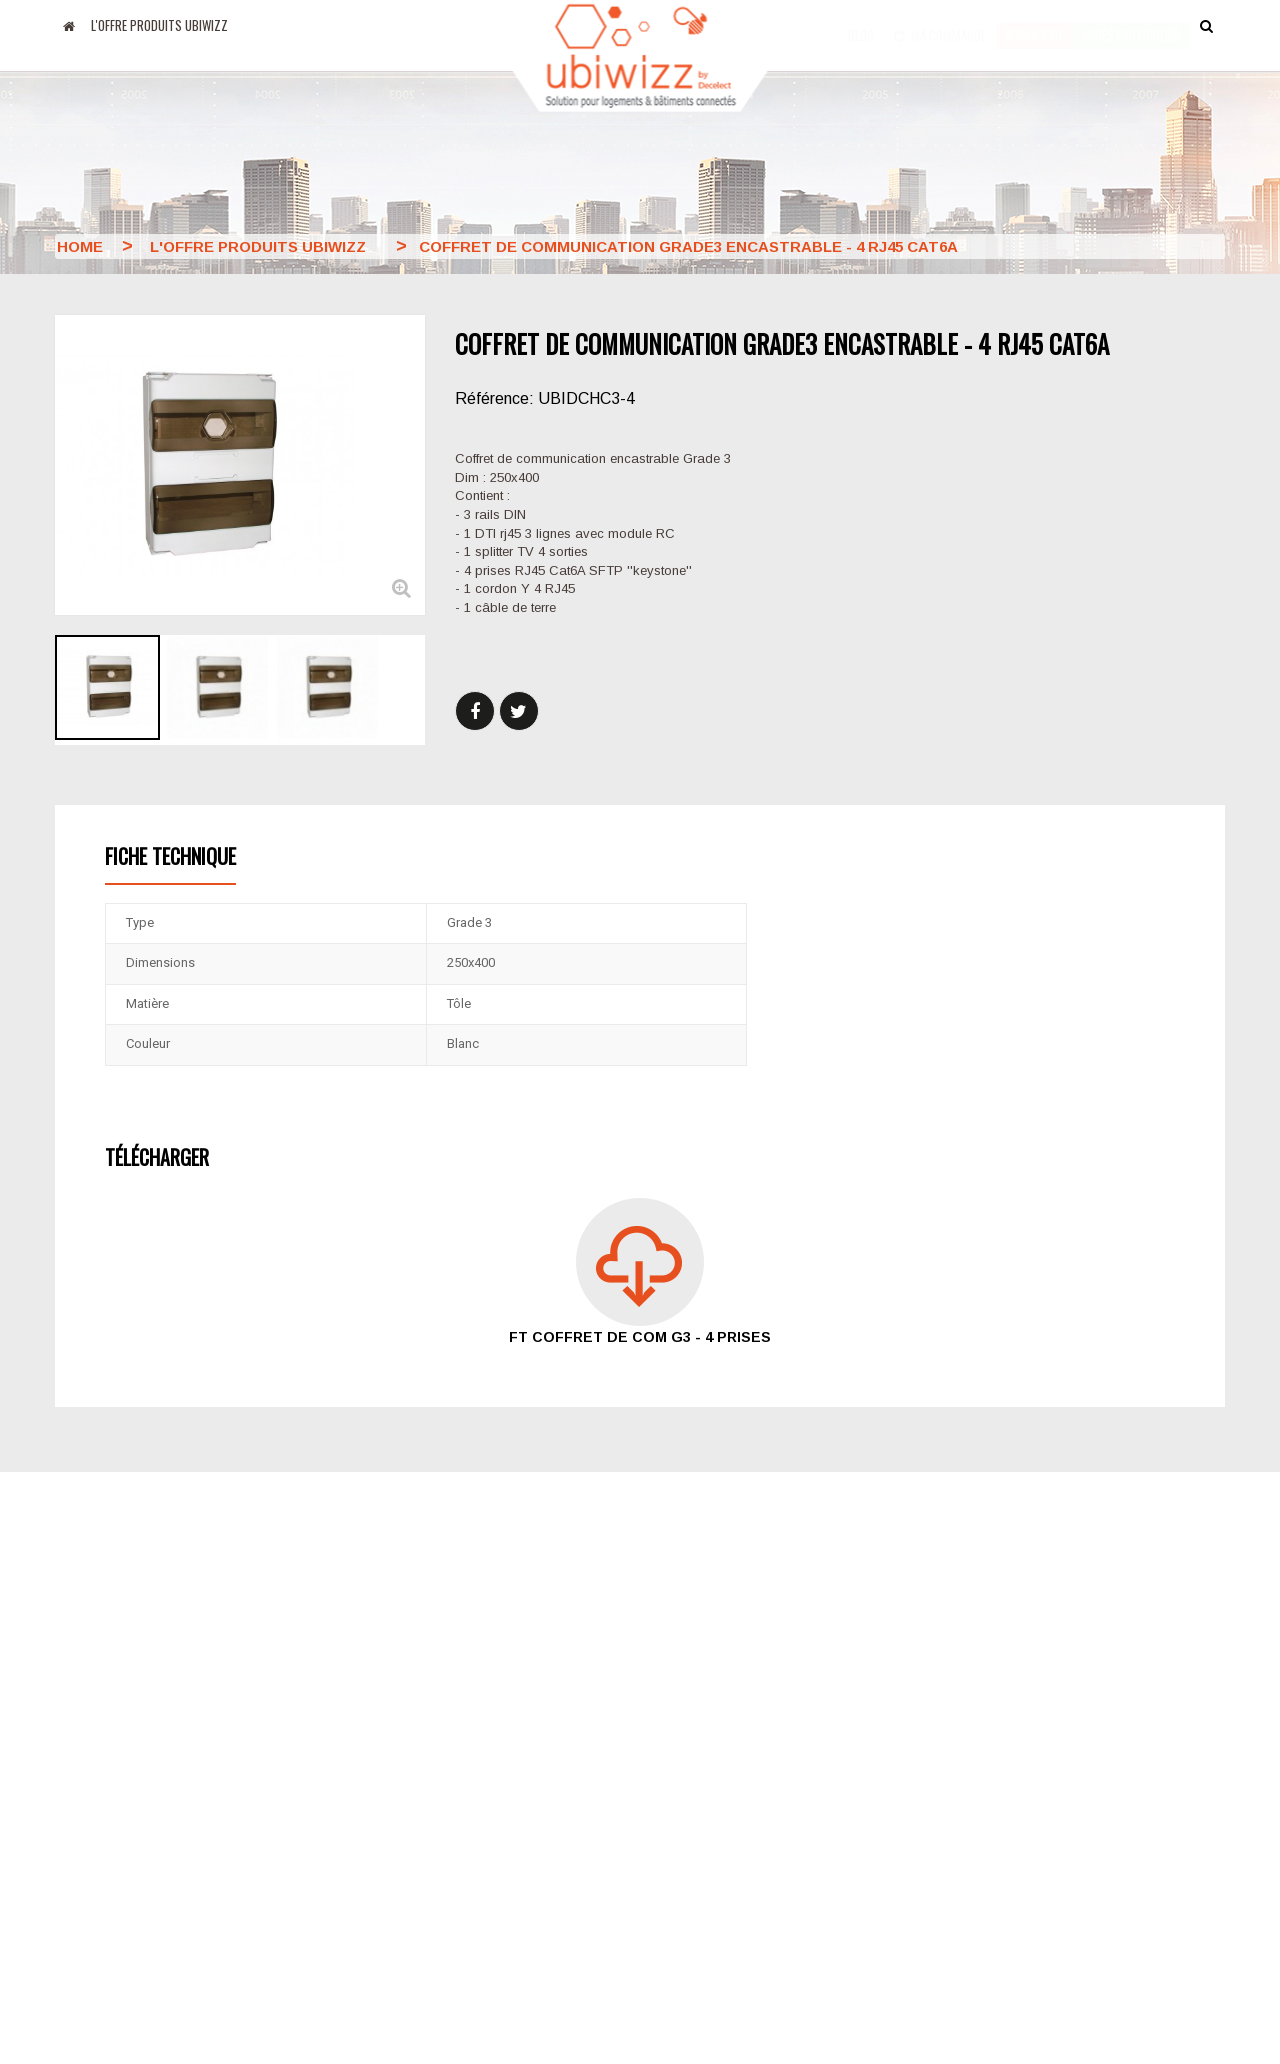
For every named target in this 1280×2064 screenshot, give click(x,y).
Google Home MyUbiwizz (134, 1853)
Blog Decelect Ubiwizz (125, 1757)
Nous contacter (705, 1757)
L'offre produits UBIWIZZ (159, 25)
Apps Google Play (112, 1821)
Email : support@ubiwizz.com (1051, 1850)
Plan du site (694, 1821)
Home (80, 246)
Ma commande (940, 25)
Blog (861, 25)
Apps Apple (91, 1789)
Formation (686, 1853)
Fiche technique (170, 856)
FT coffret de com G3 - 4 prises (640, 1337)
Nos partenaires (507, 1796)
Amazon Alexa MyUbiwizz (136, 1885)
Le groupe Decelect (518, 1760)
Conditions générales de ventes (759, 1789)
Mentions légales (511, 1832)
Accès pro (1034, 25)
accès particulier (1131, 25)
